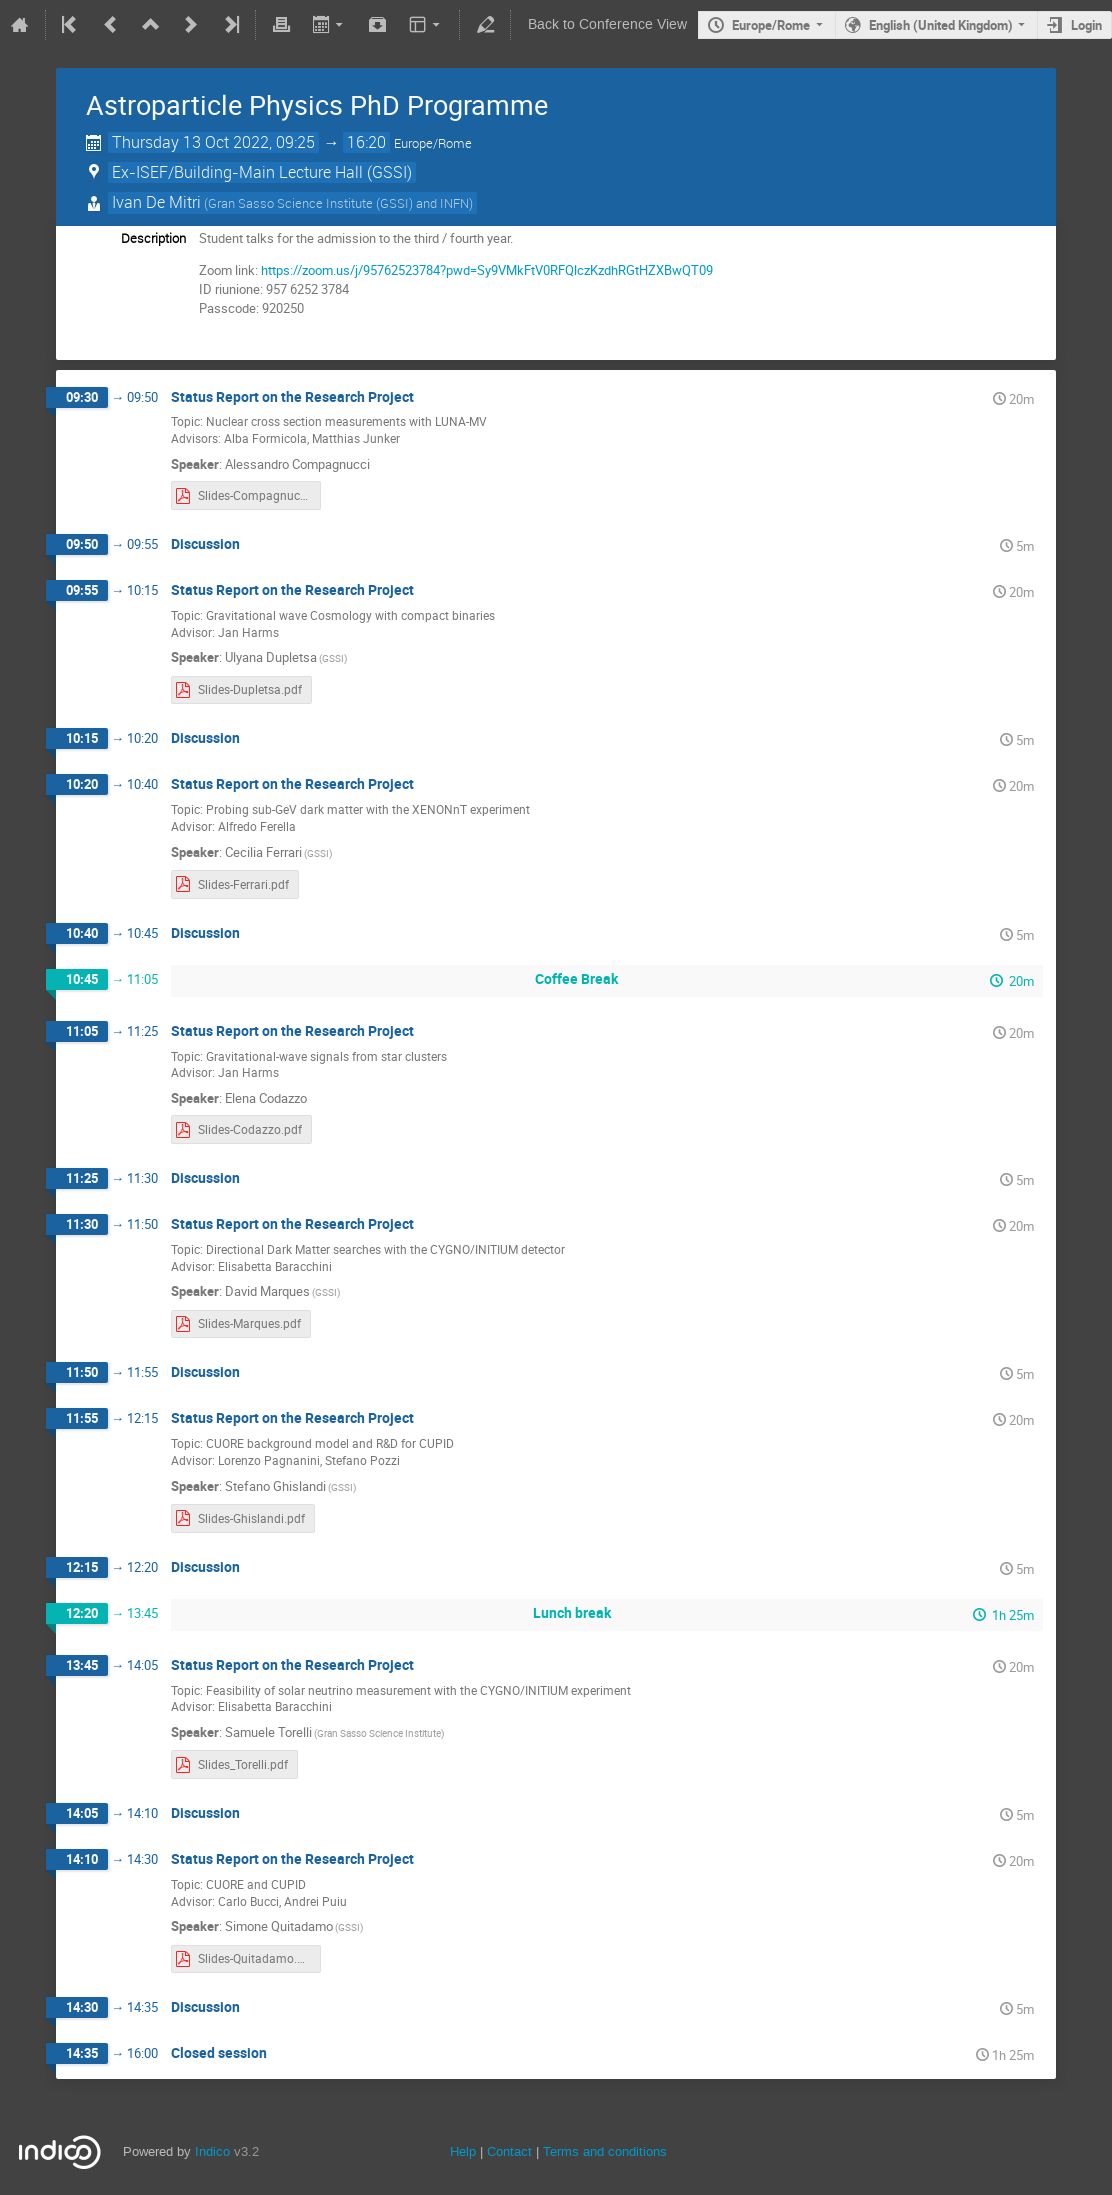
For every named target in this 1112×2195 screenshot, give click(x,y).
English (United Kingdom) (941, 25)
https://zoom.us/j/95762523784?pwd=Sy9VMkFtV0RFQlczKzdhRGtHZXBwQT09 (487, 270)
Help (463, 2151)
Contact (509, 2151)
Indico (212, 2151)
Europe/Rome (771, 25)
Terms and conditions (605, 2151)
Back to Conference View (607, 24)
